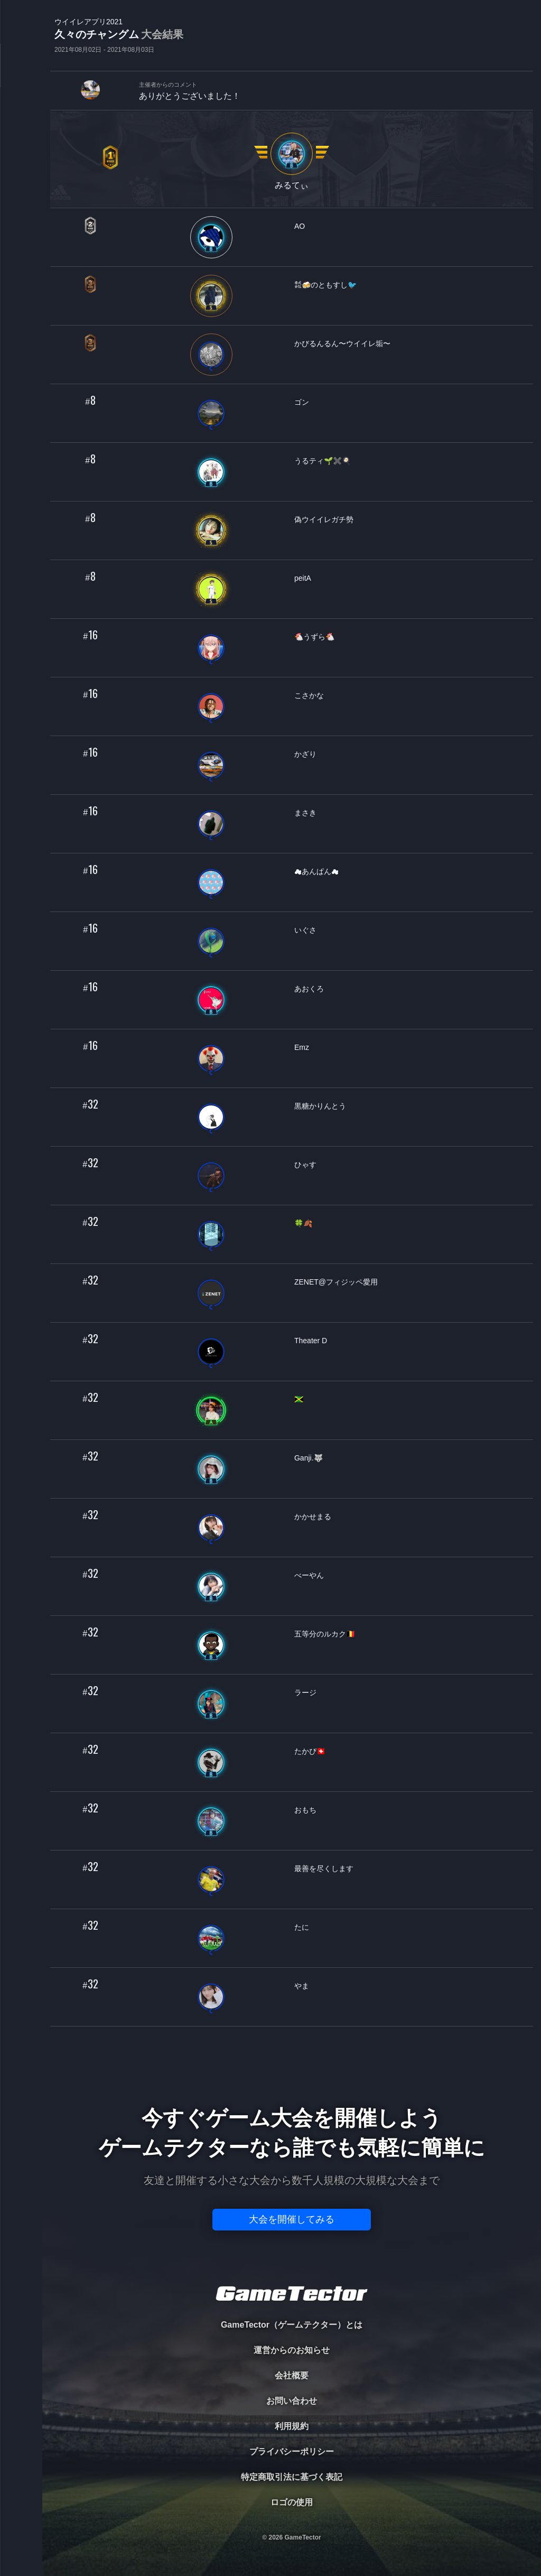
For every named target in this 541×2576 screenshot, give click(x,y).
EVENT (21, 248)
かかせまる (312, 1516)
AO (299, 226)
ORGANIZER (21, 161)
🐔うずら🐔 (314, 637)
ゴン (301, 402)
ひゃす (305, 1164)
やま (301, 1986)
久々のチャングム (118, 35)
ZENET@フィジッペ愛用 (336, 1282)
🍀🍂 (303, 1223)
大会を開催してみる (291, 2219)
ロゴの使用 (291, 2502)
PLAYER (21, 118)
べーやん (309, 1575)
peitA (302, 578)
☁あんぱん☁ (316, 871)
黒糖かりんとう (320, 1106)
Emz (301, 1047)
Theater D (310, 1340)
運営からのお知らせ (292, 2350)
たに (301, 1927)
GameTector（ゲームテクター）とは (291, 2324)
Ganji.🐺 (308, 1458)
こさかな (309, 695)
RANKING (21, 204)
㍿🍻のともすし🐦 (325, 285)
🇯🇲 (298, 1399)
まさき (305, 812)
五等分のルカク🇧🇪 (324, 1634)
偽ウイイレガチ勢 (323, 519)
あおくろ (309, 988)
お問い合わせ (291, 2400)
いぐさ (305, 930)
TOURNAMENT (21, 74)
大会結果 (162, 34)
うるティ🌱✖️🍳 (322, 461)
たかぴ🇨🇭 (309, 1751)
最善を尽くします (323, 1868)
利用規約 (292, 2426)
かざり (305, 754)
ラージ (305, 1692)
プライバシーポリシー (291, 2451)
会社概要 (292, 2375)
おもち (305, 1810)
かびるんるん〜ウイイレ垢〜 (342, 343)
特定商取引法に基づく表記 (291, 2476)
